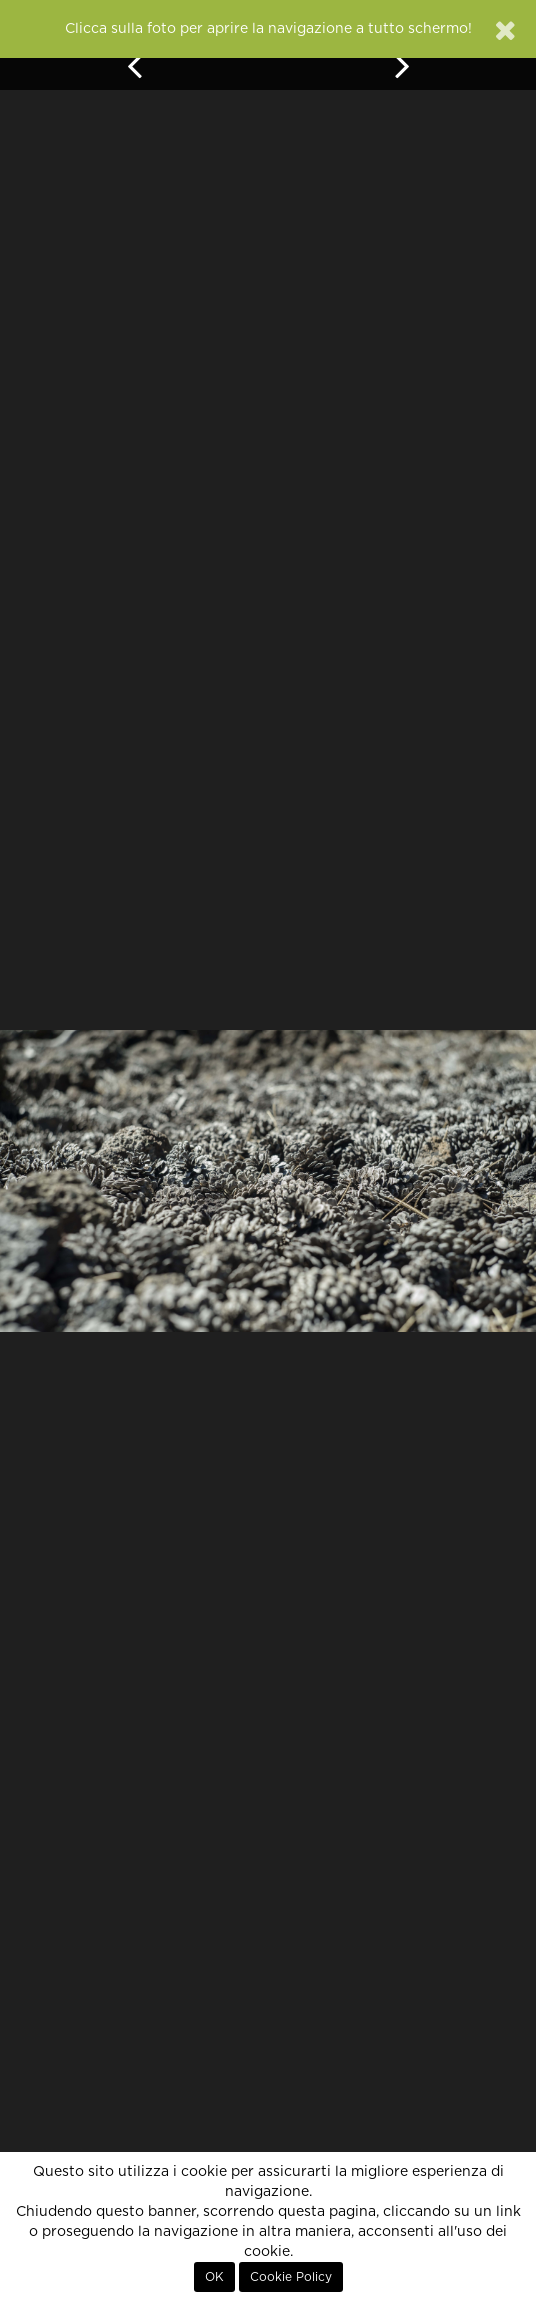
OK (214, 2277)
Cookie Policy (291, 2277)
